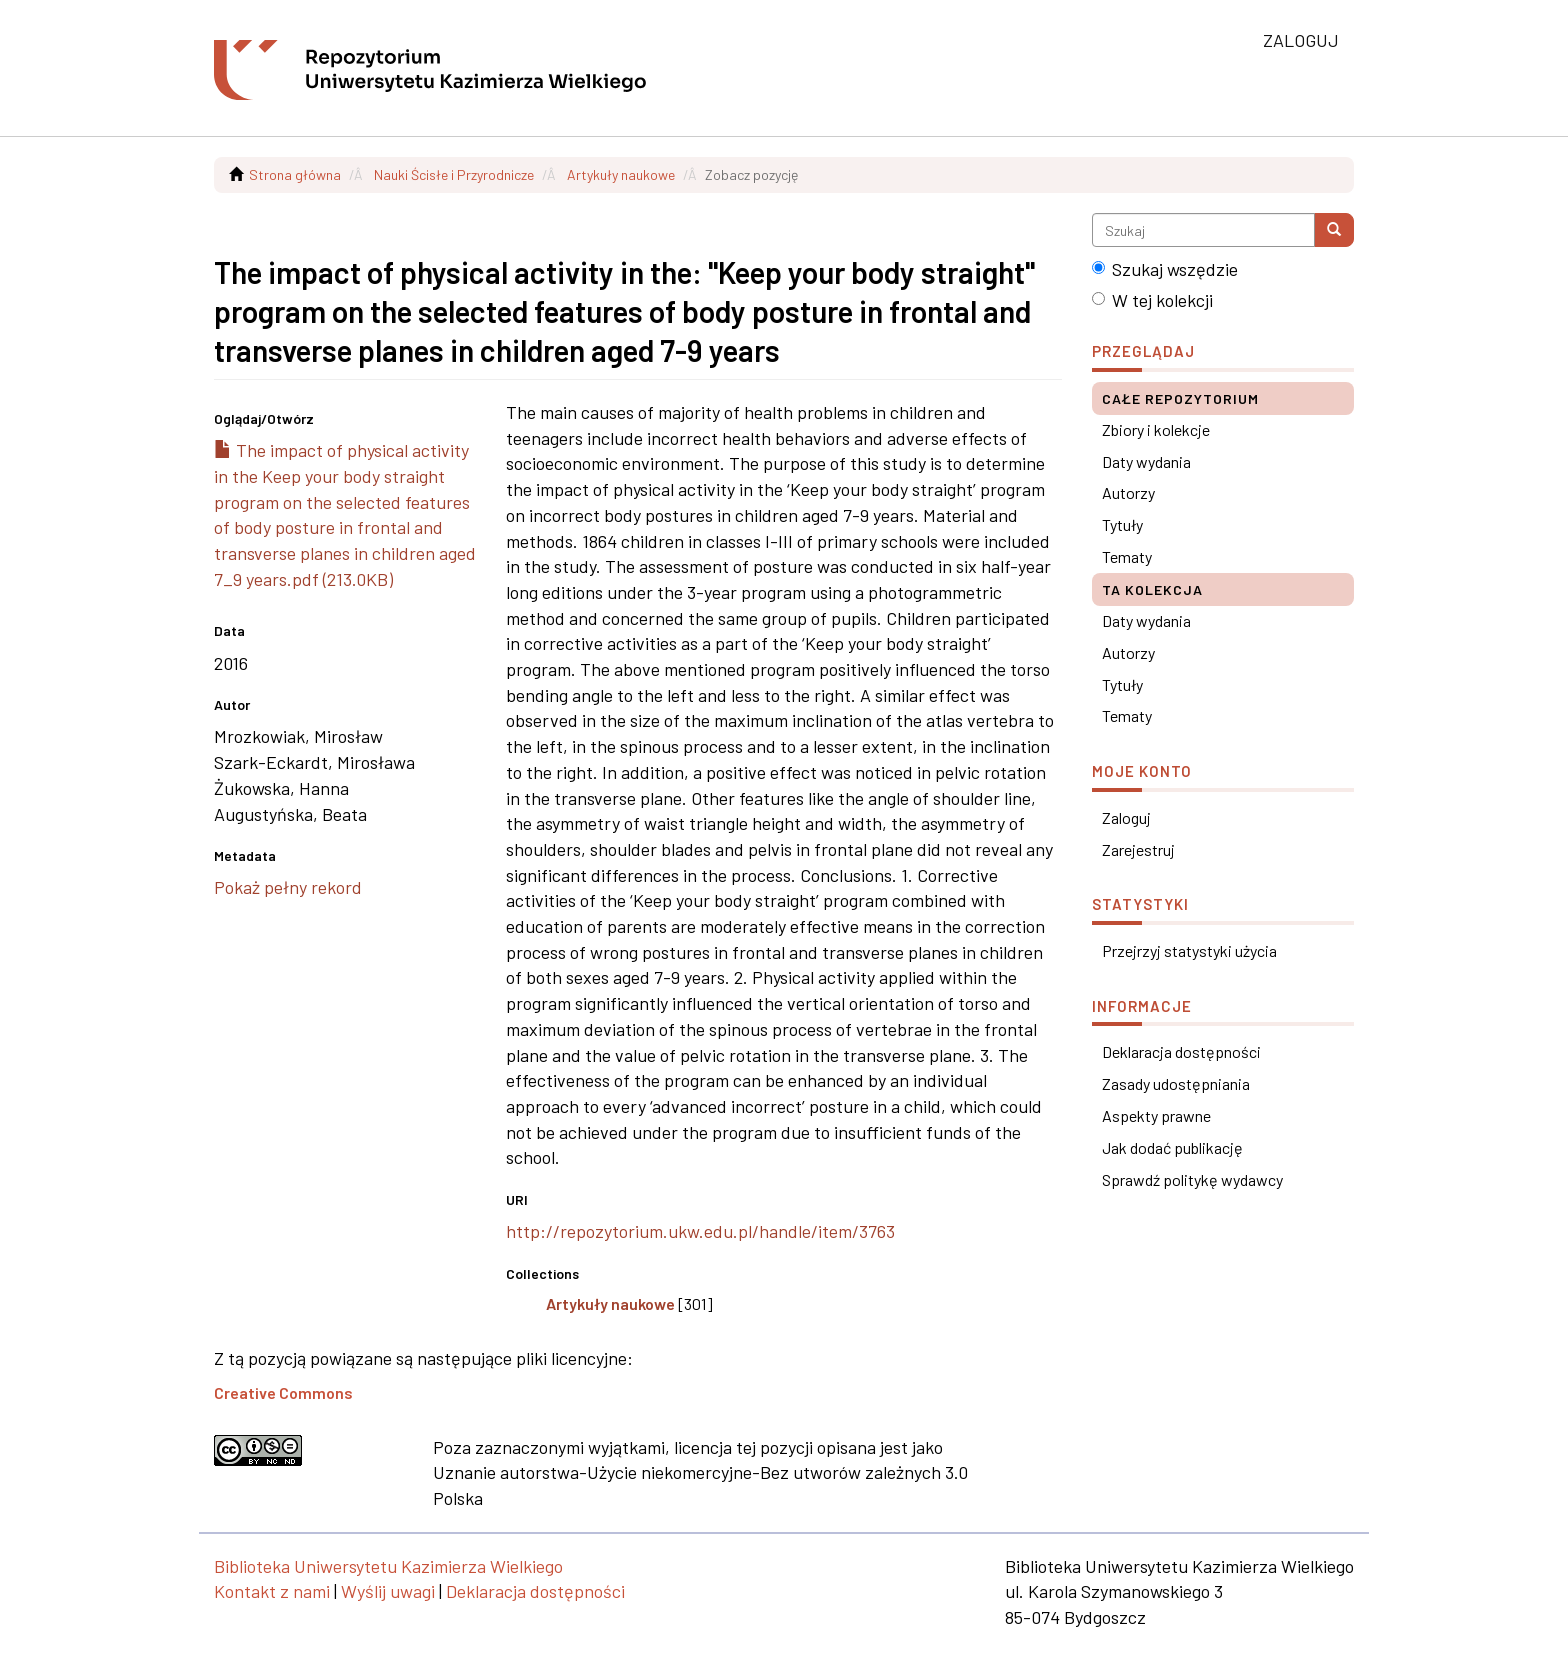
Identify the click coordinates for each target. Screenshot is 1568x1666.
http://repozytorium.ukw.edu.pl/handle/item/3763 (700, 1231)
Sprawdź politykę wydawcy (1192, 1179)
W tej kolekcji (1152, 300)
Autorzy (1128, 492)
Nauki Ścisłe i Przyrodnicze (454, 174)
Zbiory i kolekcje (1156, 429)
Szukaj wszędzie (1165, 269)
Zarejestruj (1138, 849)
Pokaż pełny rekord (288, 887)
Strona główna (295, 174)
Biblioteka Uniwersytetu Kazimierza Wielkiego (388, 1566)
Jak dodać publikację (1172, 1147)
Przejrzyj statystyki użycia (1189, 950)
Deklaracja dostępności (1181, 1051)
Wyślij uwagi (388, 1591)
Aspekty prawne (1156, 1115)
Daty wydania (1146, 461)
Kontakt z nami (272, 1591)
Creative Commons (283, 1392)
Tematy (1127, 556)
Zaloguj (1126, 817)
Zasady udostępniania (1176, 1083)
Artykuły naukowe (621, 174)
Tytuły (1122, 524)
